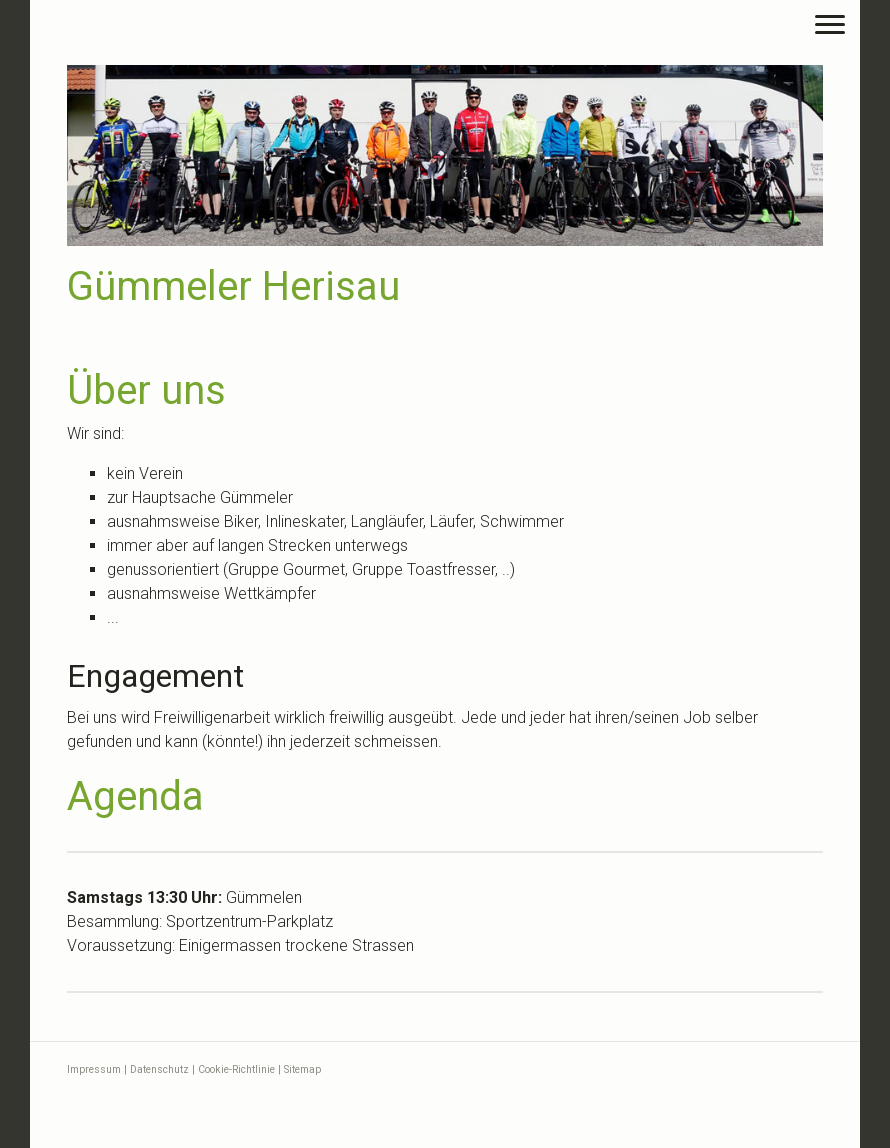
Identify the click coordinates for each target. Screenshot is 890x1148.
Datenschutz (159, 1069)
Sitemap (302, 1069)
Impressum (94, 1069)
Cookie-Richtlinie (236, 1069)
